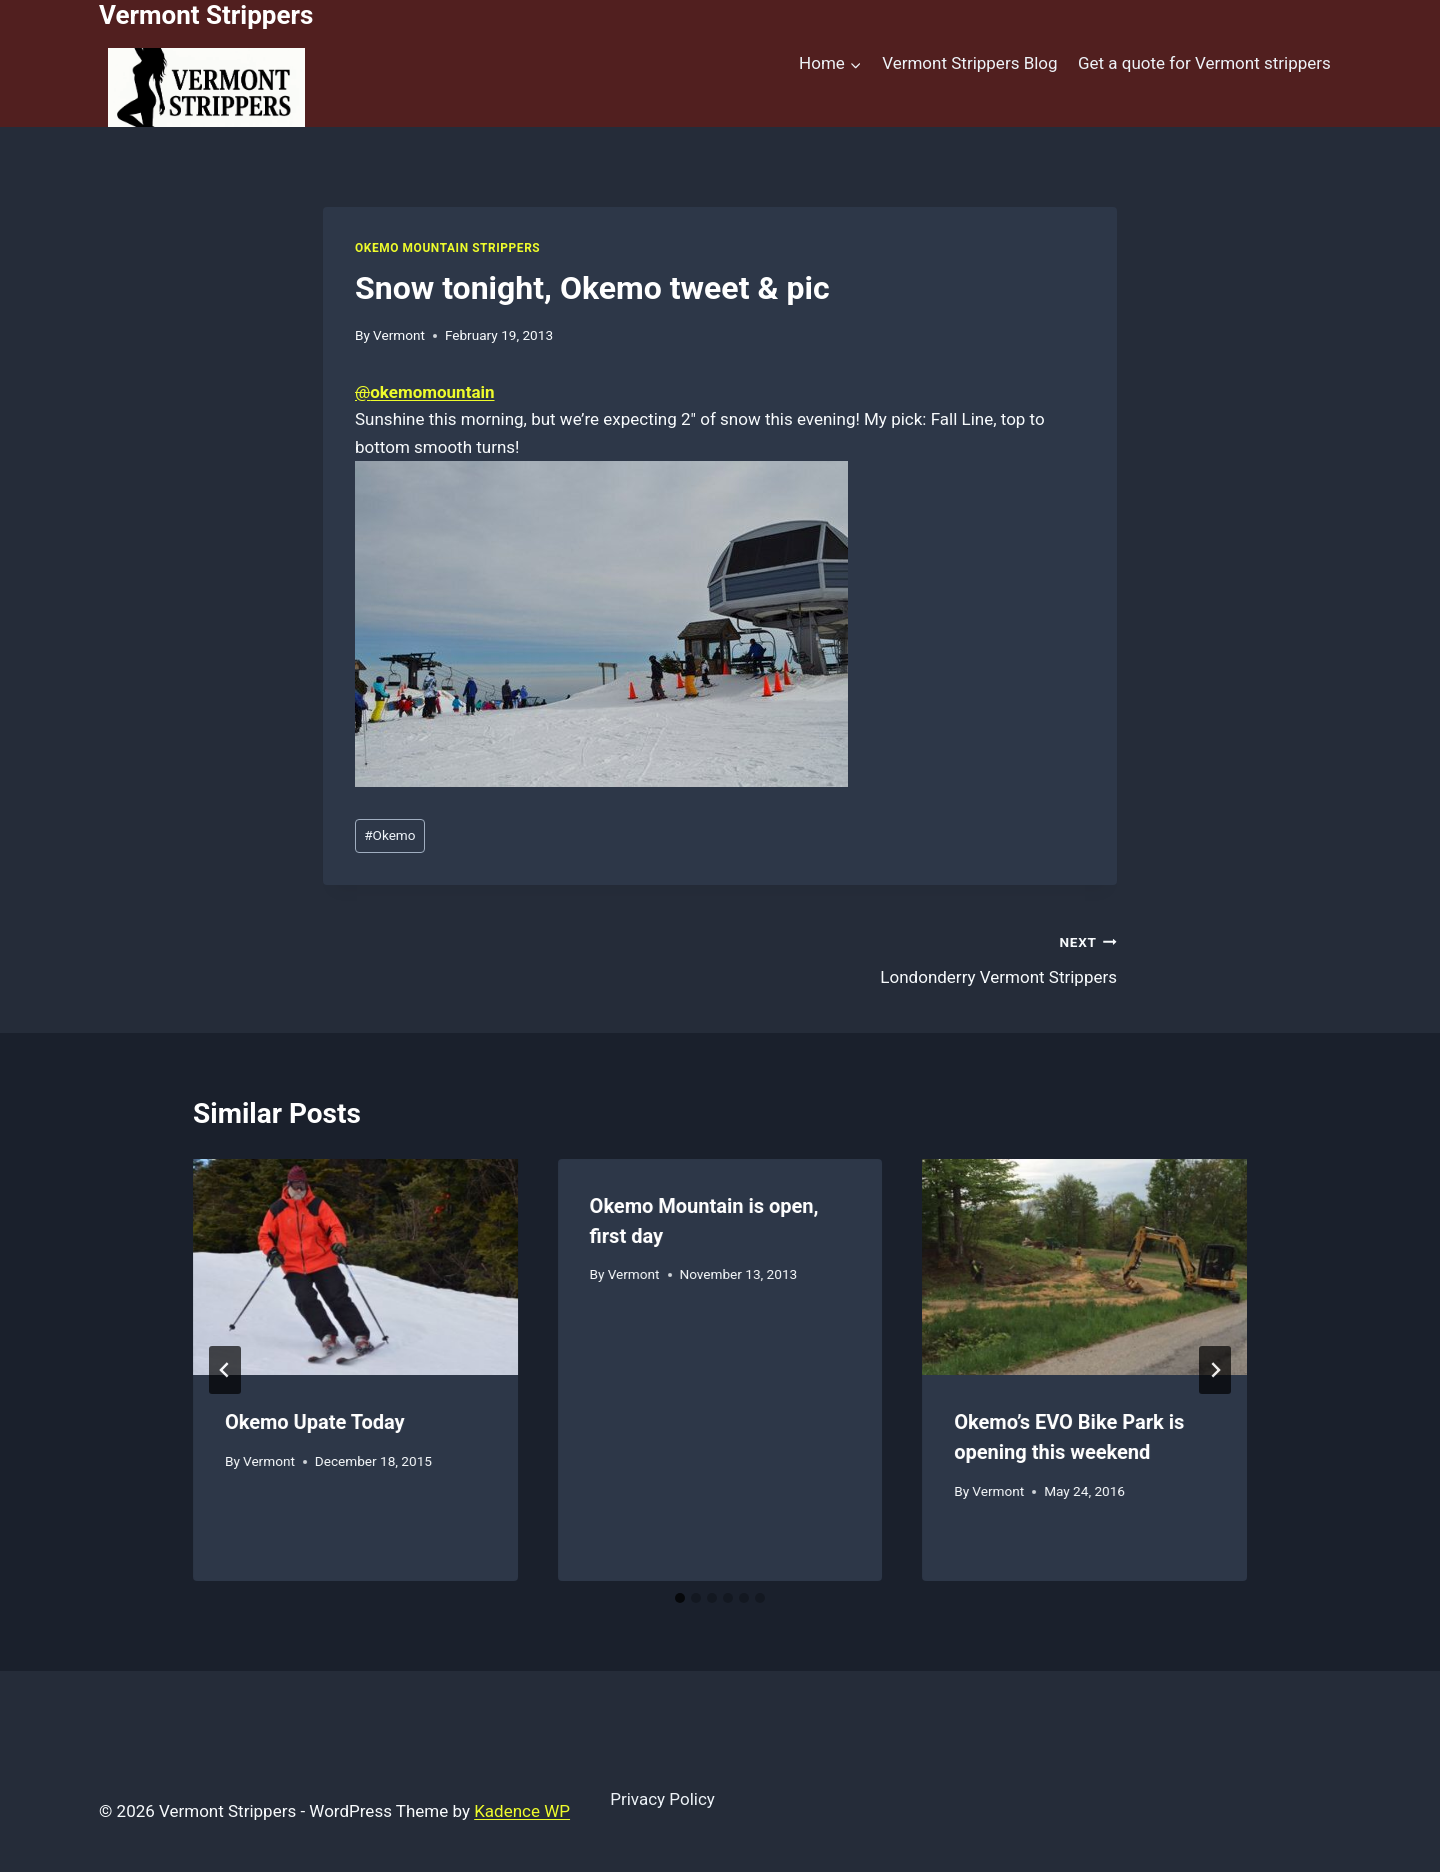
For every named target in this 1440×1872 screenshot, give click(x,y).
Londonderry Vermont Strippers (927, 957)
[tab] (680, 1598)
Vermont (399, 335)
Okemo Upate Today (315, 1422)
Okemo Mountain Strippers (447, 248)
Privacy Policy (662, 1799)
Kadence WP (522, 1811)
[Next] (1215, 1370)
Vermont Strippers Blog (969, 63)
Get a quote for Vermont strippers (1204, 63)
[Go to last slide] (225, 1370)
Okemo (389, 835)
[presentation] (355, 1267)
